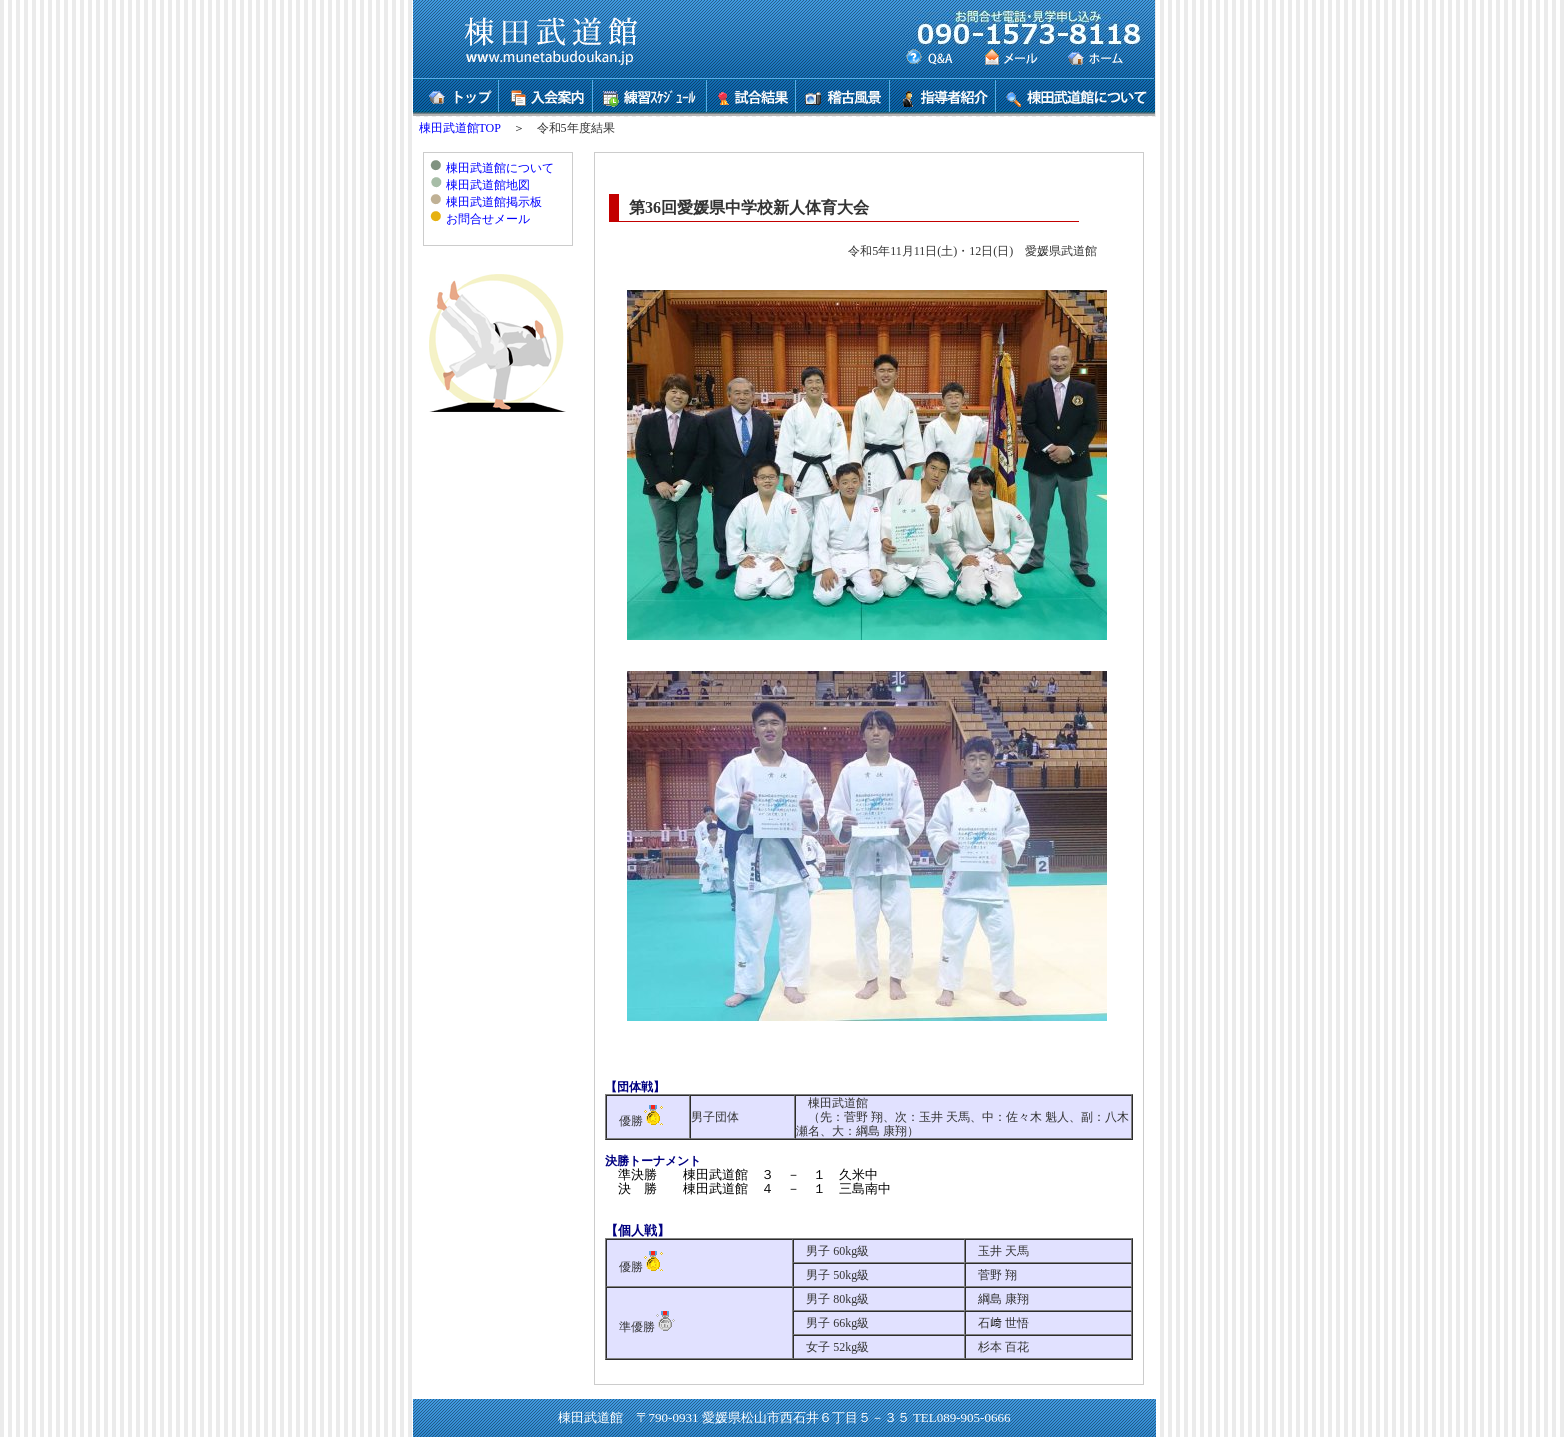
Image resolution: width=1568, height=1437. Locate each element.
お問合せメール (488, 219)
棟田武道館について (500, 168)
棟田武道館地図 (488, 185)
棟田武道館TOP (460, 128)
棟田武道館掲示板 (494, 202)
